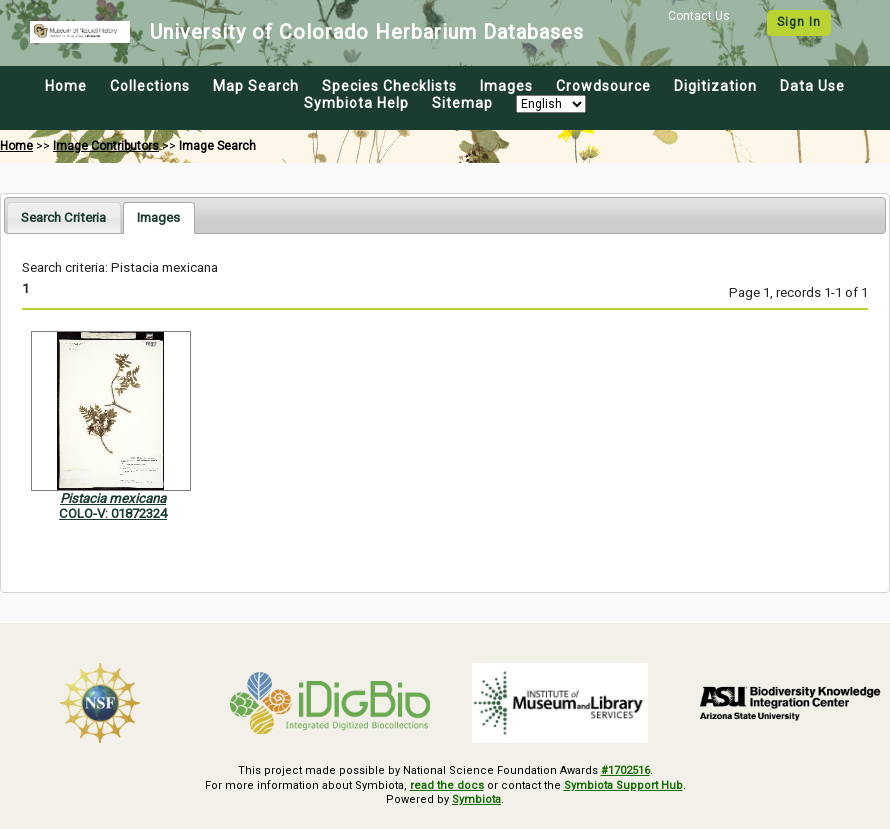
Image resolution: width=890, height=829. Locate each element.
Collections (150, 86)
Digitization (715, 86)
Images (506, 86)
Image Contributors (106, 146)
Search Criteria (63, 217)
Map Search (256, 86)
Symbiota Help (356, 103)
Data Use (812, 86)
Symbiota (476, 799)
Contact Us (699, 16)
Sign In (799, 22)
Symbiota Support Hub (623, 785)
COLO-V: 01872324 (113, 513)
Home (66, 86)
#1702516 (625, 770)
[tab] (63, 217)
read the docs (447, 785)
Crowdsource (603, 86)
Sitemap (462, 103)
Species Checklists (389, 86)
